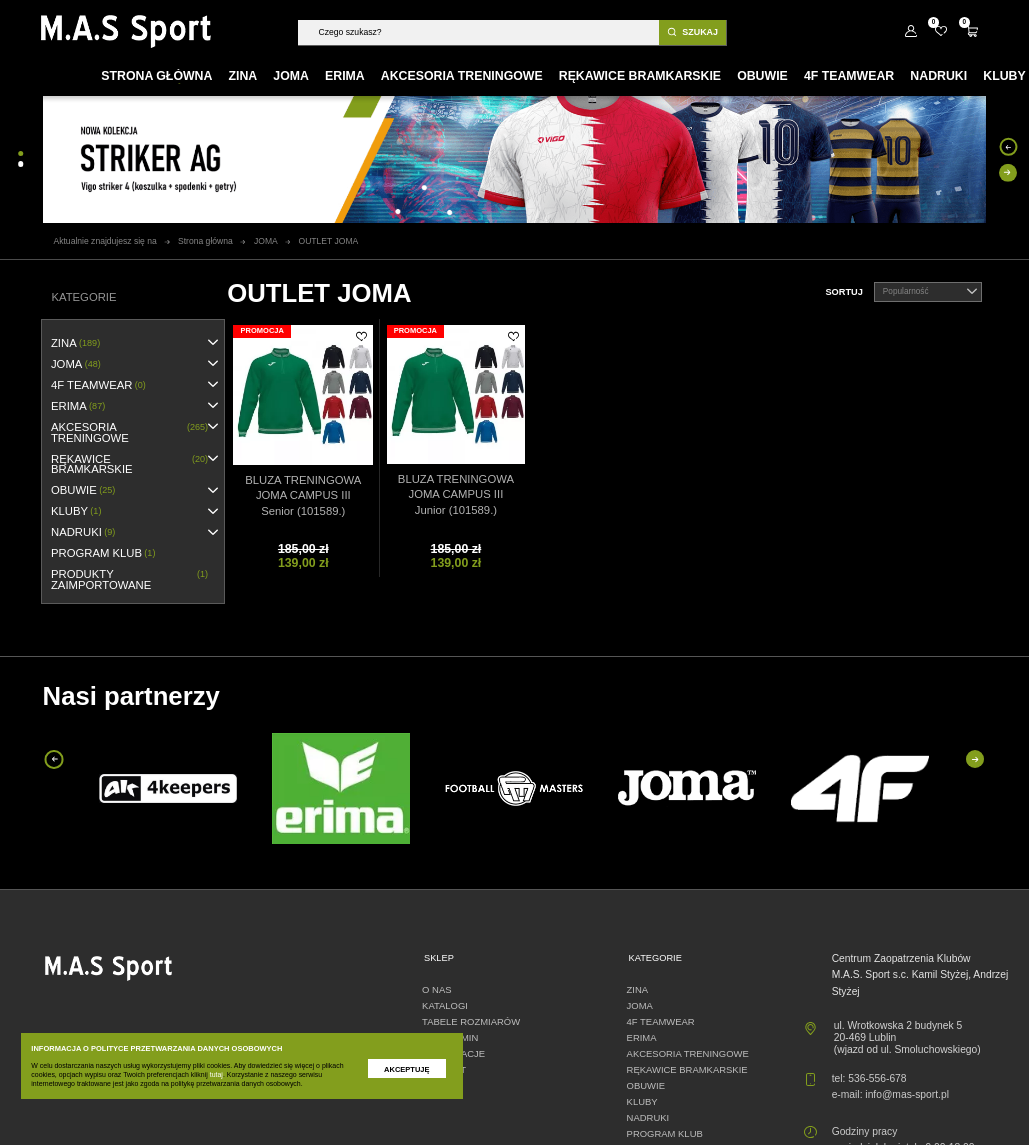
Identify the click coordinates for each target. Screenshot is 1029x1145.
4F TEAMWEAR (98, 385)
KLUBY (76, 511)
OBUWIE (83, 490)
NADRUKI (83, 532)
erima (78, 406)
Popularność (930, 292)
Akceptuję (406, 1069)
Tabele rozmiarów (471, 1021)
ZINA (75, 343)
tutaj (216, 1074)
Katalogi (445, 1005)
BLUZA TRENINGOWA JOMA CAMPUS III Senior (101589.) (303, 495)
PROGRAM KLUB (103, 553)
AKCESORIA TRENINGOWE (129, 432)
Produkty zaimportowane (129, 579)
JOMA (76, 364)
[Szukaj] (478, 32)
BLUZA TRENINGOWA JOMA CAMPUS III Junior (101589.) (456, 494)
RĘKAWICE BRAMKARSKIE (129, 464)
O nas (436, 989)
